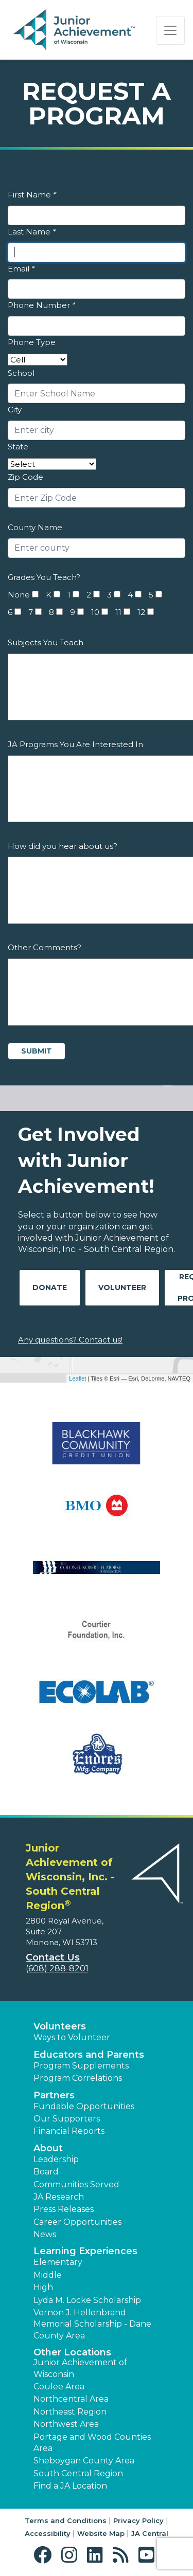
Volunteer (122, 1287)
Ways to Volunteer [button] (71, 2037)
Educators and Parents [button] (88, 2054)
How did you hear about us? (62, 846)
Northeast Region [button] (70, 2412)
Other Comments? (44, 947)
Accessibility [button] (48, 2533)
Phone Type (32, 342)
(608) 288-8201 (57, 1968)
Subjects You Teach (45, 642)
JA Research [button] (58, 2197)
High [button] (43, 2287)
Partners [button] (54, 2095)
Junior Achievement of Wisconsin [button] (80, 2368)
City (15, 409)
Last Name (32, 232)
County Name (35, 527)
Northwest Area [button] (66, 2424)
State (18, 446)
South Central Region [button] (78, 2473)
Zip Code (25, 477)
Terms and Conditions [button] (66, 2520)
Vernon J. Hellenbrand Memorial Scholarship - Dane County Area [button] (92, 2324)
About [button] (48, 2148)
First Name (32, 194)
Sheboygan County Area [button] (83, 2460)
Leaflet (77, 1378)
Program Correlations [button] (77, 2078)
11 (118, 612)
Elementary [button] (57, 2262)
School (21, 373)
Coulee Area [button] (58, 2386)
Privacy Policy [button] (138, 2520)
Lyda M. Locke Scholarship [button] (87, 2300)
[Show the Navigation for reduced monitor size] (170, 30)
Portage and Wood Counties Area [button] (92, 2442)
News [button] (44, 2234)
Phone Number (41, 305)
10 (95, 612)
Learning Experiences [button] (85, 2251)
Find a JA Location (70, 2486)
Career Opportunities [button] (77, 2222)
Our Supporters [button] (66, 2119)
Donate (49, 1287)
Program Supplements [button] (81, 2066)
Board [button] (46, 2171)
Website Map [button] (101, 2533)
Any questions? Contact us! (70, 1340)
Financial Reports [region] (68, 2131)
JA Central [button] (149, 2533)
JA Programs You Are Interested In (75, 744)
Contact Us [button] (53, 1957)
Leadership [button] (56, 2159)
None (19, 595)
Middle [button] (47, 2275)
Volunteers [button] (59, 2026)
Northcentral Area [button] (71, 2399)
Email (21, 269)
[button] (45, 2555)
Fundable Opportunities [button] (83, 2106)
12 (141, 612)
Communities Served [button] (76, 2184)
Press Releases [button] (63, 2209)
